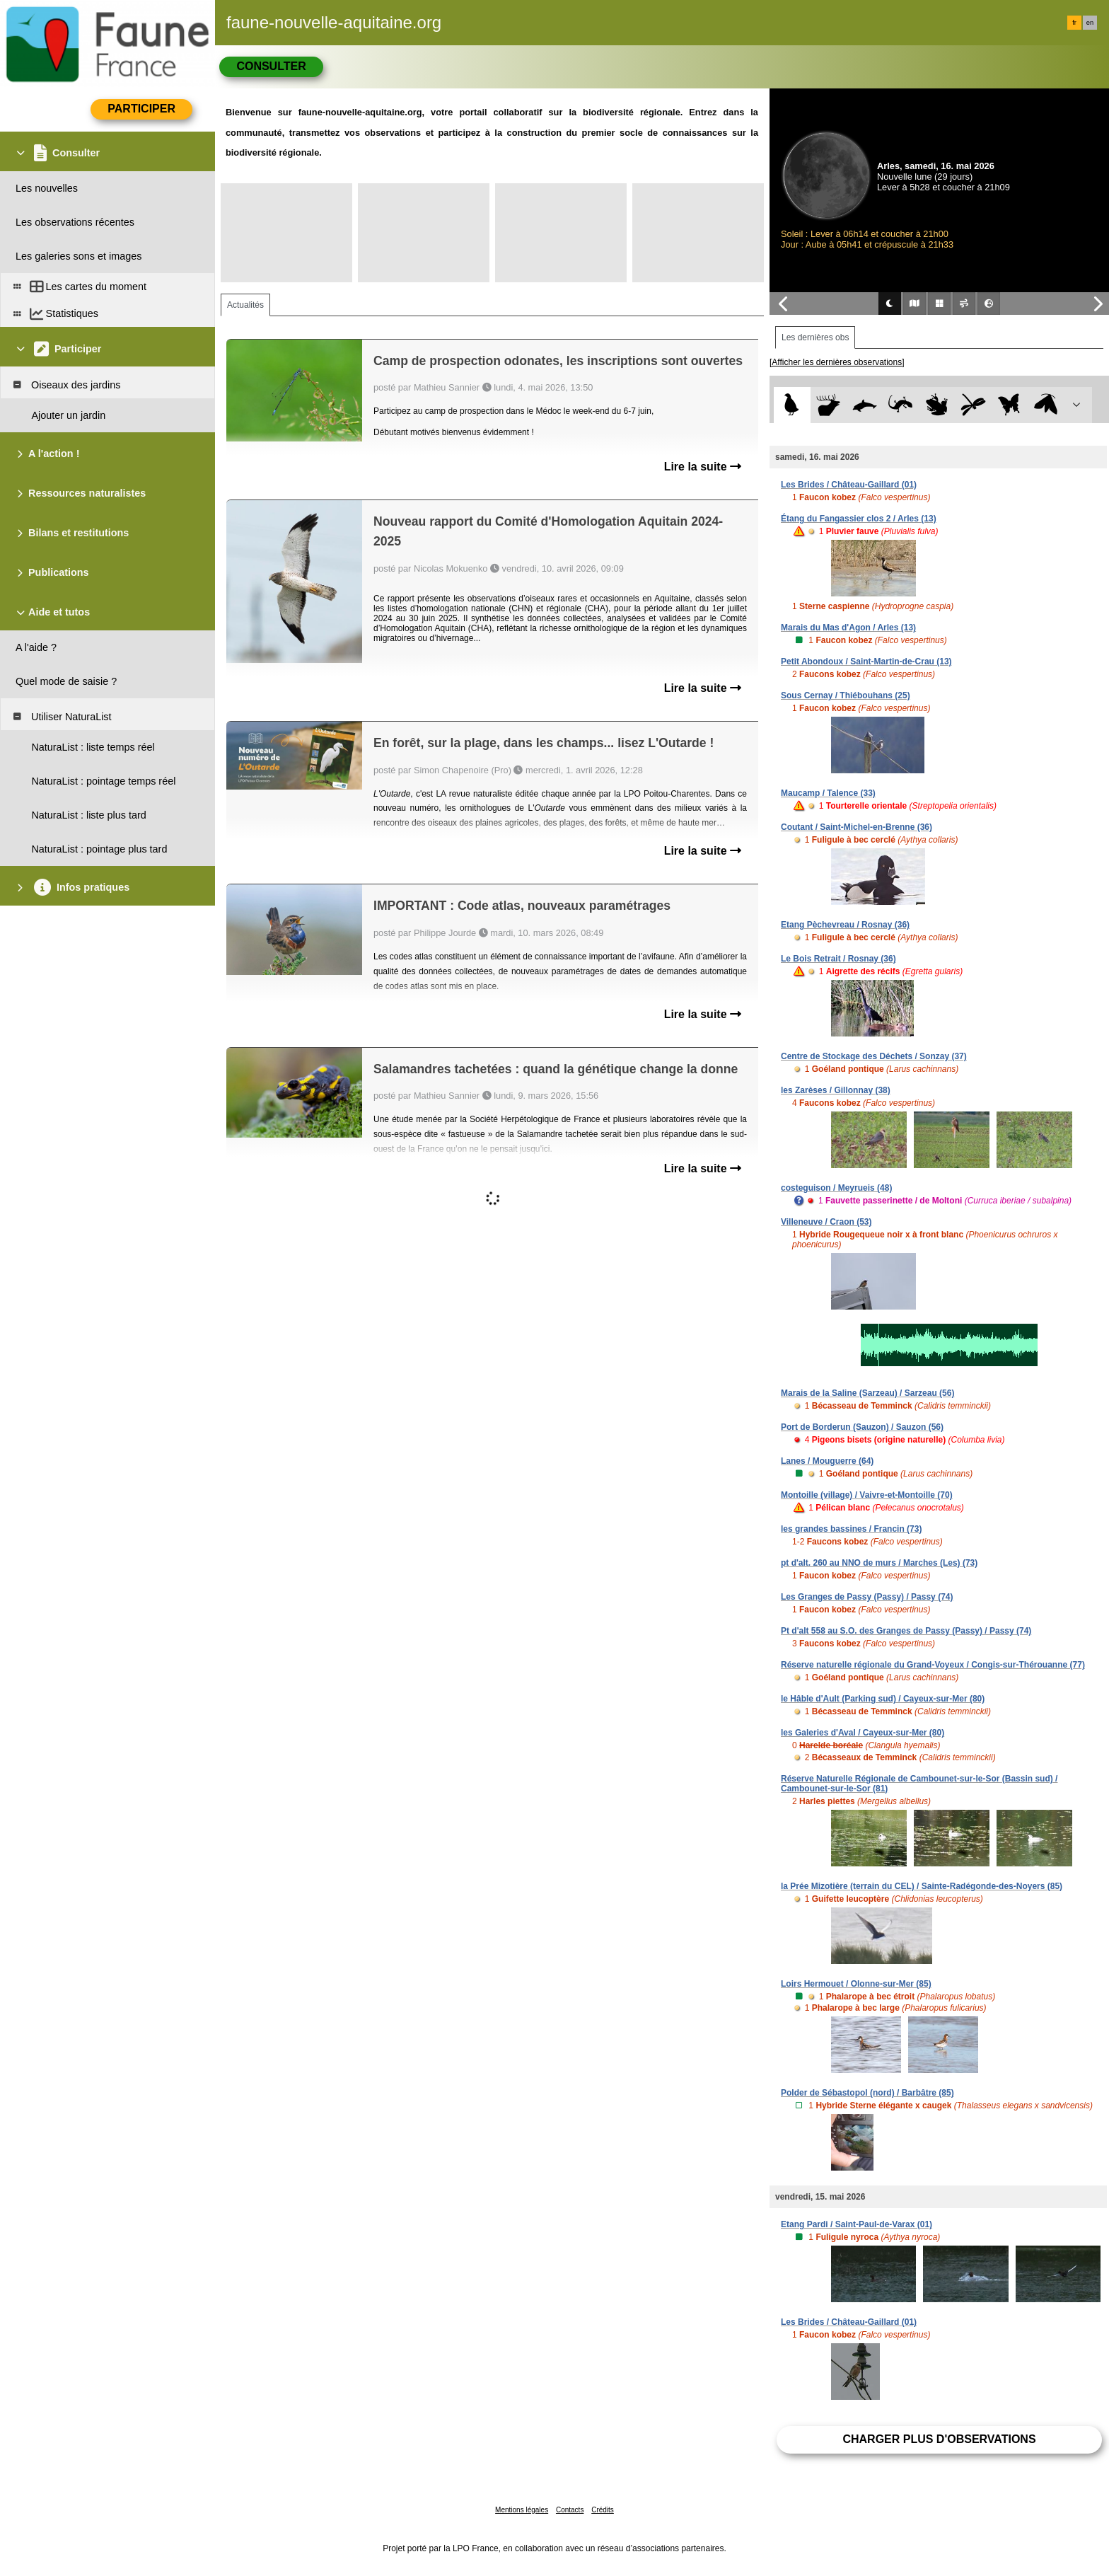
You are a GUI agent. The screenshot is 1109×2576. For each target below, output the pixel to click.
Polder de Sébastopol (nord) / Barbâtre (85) (867, 2093)
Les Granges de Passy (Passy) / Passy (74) (867, 1597)
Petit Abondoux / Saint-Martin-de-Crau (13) (866, 661)
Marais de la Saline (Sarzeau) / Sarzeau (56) (867, 1393)
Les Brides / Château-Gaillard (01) (849, 485)
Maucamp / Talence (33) (828, 793)
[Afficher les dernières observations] (837, 362)
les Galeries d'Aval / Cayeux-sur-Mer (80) (862, 1733)
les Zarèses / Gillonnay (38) (835, 1090)
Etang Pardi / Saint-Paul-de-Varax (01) (856, 2224)
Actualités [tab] (245, 305)
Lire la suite (702, 466)
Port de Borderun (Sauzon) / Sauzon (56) (862, 1427)
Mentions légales (521, 2510)
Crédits (602, 2510)
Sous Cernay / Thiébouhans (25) (845, 695)
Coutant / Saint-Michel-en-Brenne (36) (856, 827)
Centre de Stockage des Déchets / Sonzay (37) (874, 1056)
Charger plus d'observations (938, 2439)
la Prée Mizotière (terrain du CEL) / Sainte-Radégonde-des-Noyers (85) (921, 1886)
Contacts (569, 2510)
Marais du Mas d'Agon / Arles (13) (848, 628)
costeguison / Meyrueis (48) (836, 1188)
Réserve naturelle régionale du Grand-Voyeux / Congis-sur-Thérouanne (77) (933, 1665)
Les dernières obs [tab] (815, 337)
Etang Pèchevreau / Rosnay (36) (845, 925)
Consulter (271, 66)
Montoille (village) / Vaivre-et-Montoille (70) (867, 1495)
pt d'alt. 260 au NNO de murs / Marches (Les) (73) (879, 1563)
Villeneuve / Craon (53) (826, 1222)
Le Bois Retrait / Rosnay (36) (838, 959)
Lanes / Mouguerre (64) (827, 1461)
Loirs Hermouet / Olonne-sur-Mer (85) (856, 1984)
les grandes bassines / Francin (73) (851, 1529)
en (1089, 22)
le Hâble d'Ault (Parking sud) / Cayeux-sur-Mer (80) (883, 1699)
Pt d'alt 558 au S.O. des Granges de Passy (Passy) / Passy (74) (906, 1631)
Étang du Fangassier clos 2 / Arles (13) (858, 519)
